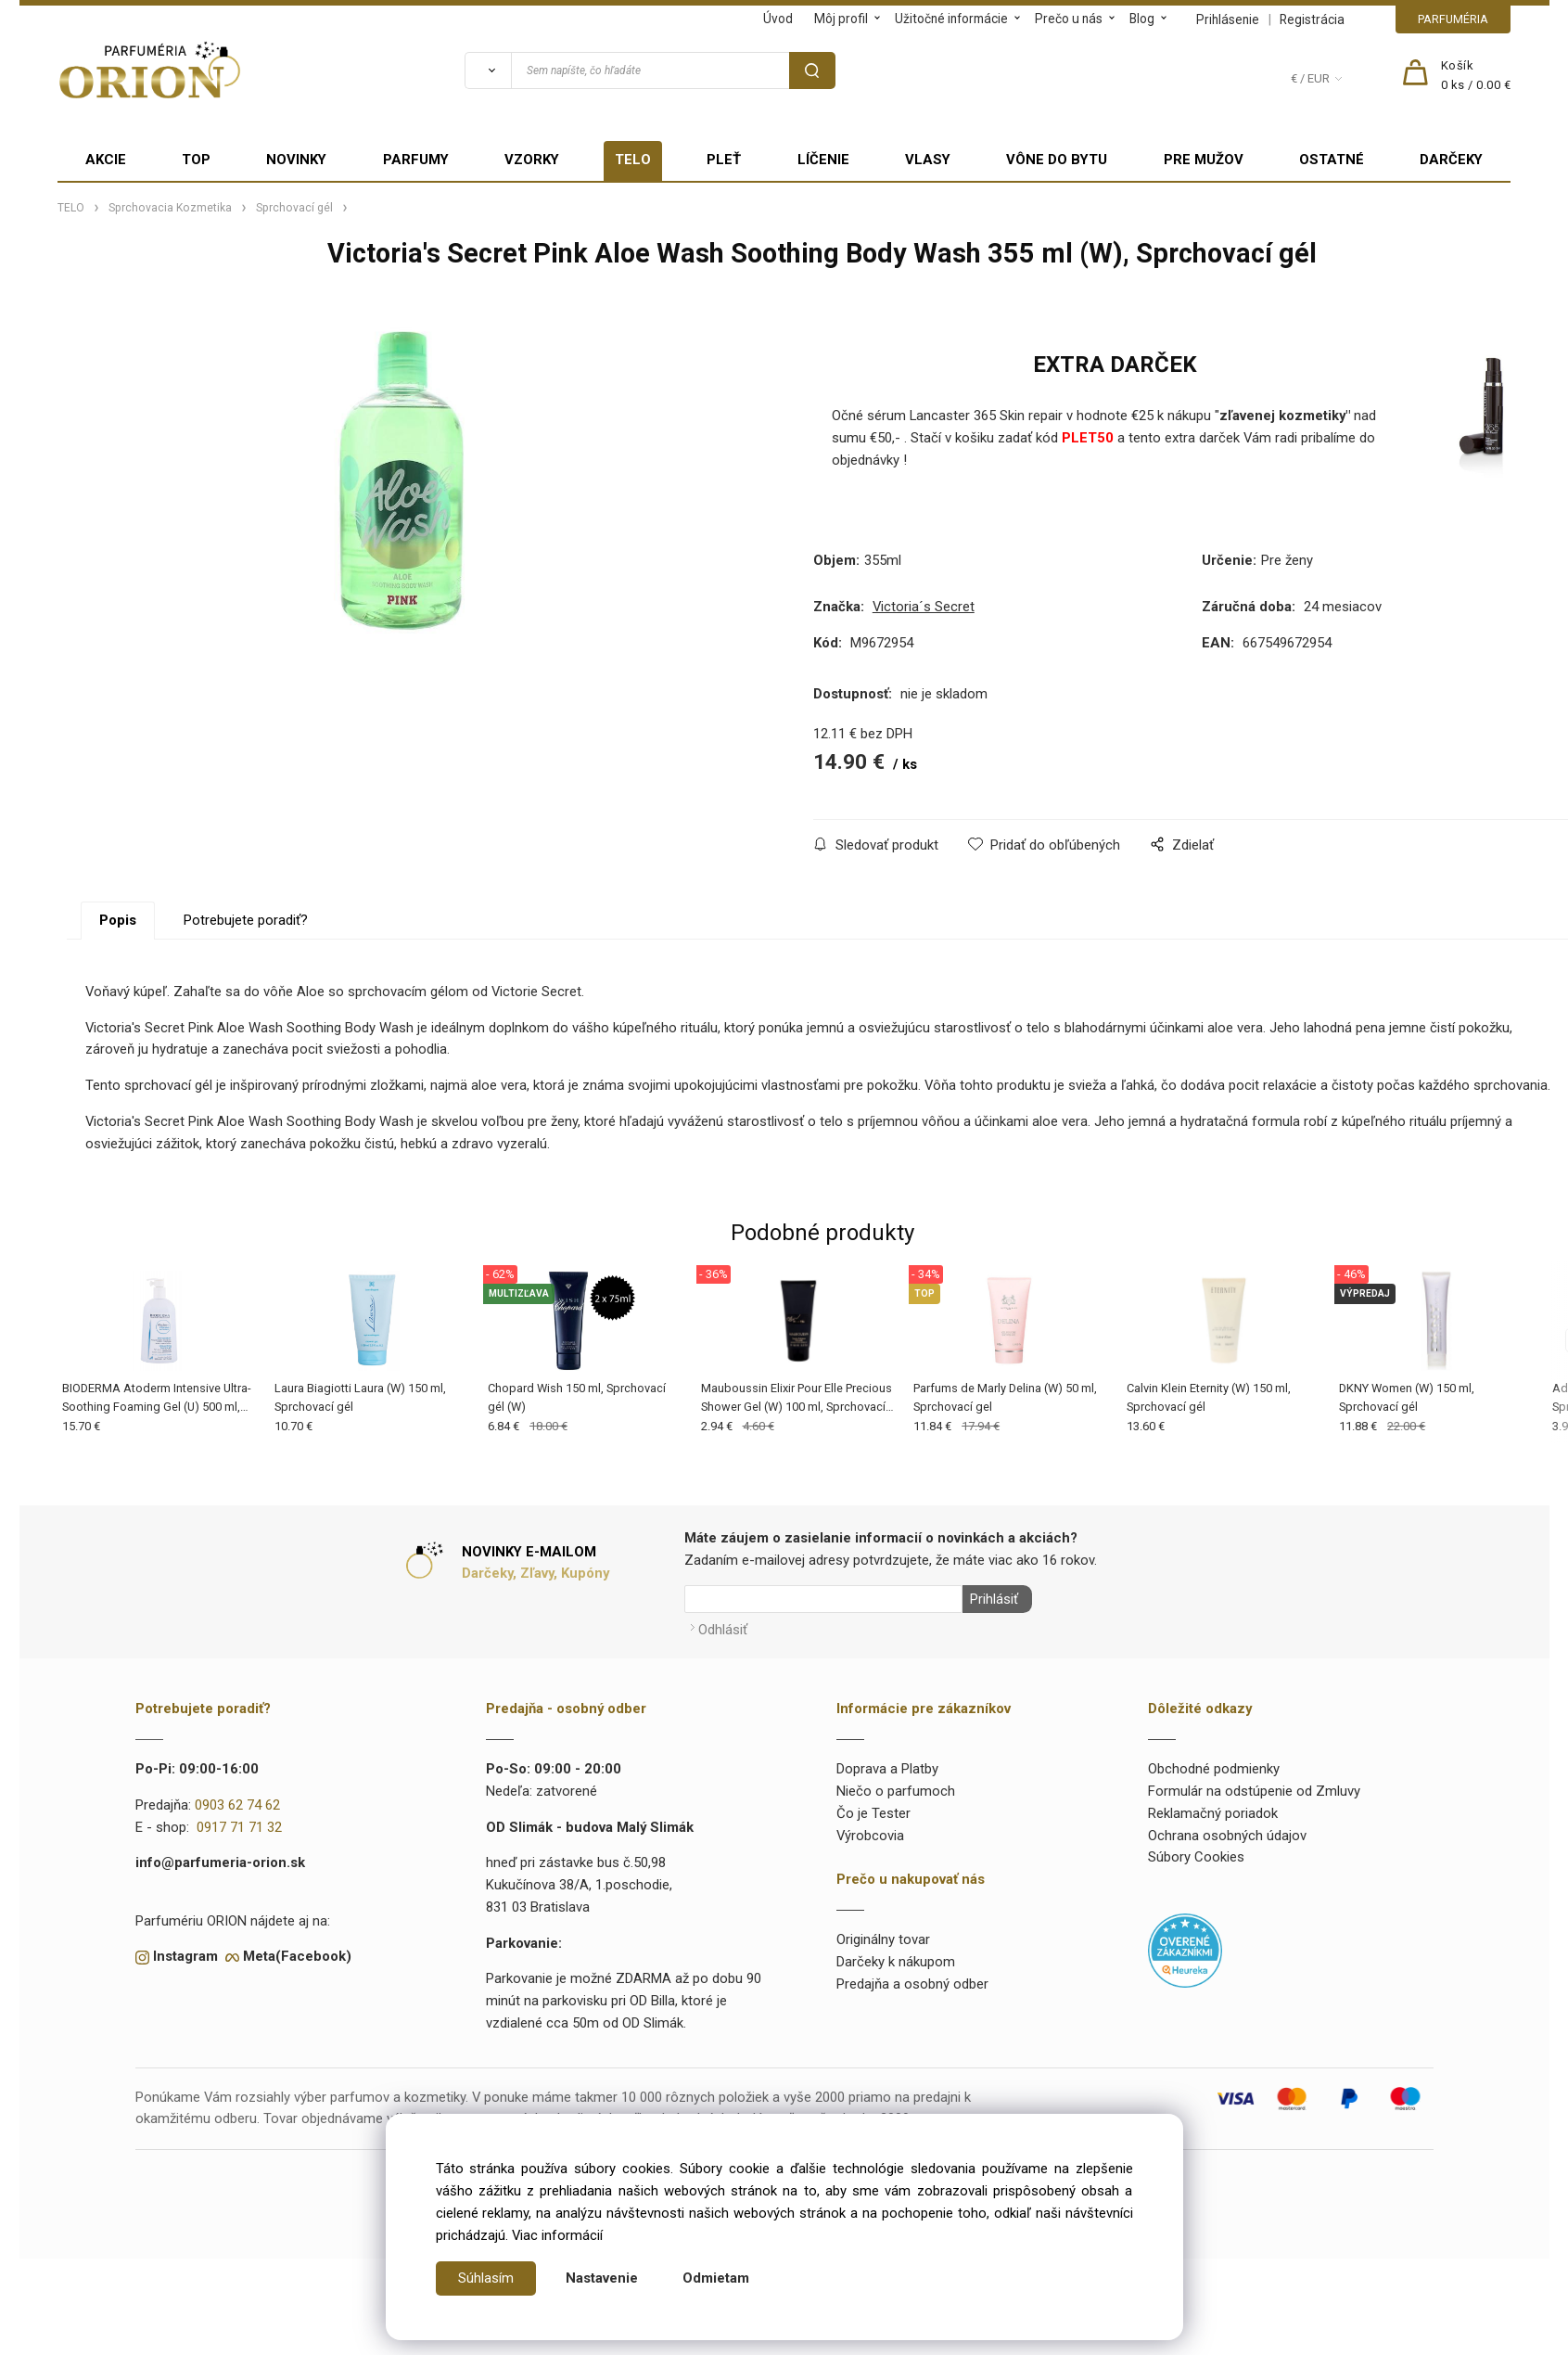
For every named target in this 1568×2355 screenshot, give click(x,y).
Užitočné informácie (951, 18)
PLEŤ (724, 159)
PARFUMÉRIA (1453, 19)
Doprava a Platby (887, 1766)
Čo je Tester (873, 1809)
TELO (633, 159)
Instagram (185, 1953)
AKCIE (105, 159)
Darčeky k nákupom (895, 1958)
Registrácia (1312, 19)
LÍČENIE (823, 159)
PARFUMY (416, 159)
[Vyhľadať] (488, 70)
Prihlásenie (1227, 19)
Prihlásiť (991, 1599)
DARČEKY (1451, 159)
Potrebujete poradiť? (246, 920)
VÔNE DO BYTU (1056, 159)
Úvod (778, 18)
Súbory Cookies (1196, 1854)
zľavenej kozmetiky (1282, 415)
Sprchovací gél (294, 207)
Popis (117, 920)
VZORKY (531, 159)
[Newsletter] (823, 1599)
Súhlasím (486, 2278)
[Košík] (1476, 76)
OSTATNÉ (1331, 159)
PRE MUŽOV (1203, 159)
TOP (196, 159)
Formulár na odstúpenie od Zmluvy (1254, 1787)
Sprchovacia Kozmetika (170, 207)
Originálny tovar (883, 1935)
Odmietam (715, 2278)
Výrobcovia (870, 1832)
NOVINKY (296, 159)
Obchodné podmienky (1214, 1766)
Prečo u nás (1069, 18)
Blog (1141, 18)
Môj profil (841, 18)
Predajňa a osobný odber (912, 1980)
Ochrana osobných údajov (1227, 1832)
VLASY (927, 159)
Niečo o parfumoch (895, 1787)
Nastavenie (602, 2278)
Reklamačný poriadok (1213, 1809)
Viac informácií (557, 2235)
